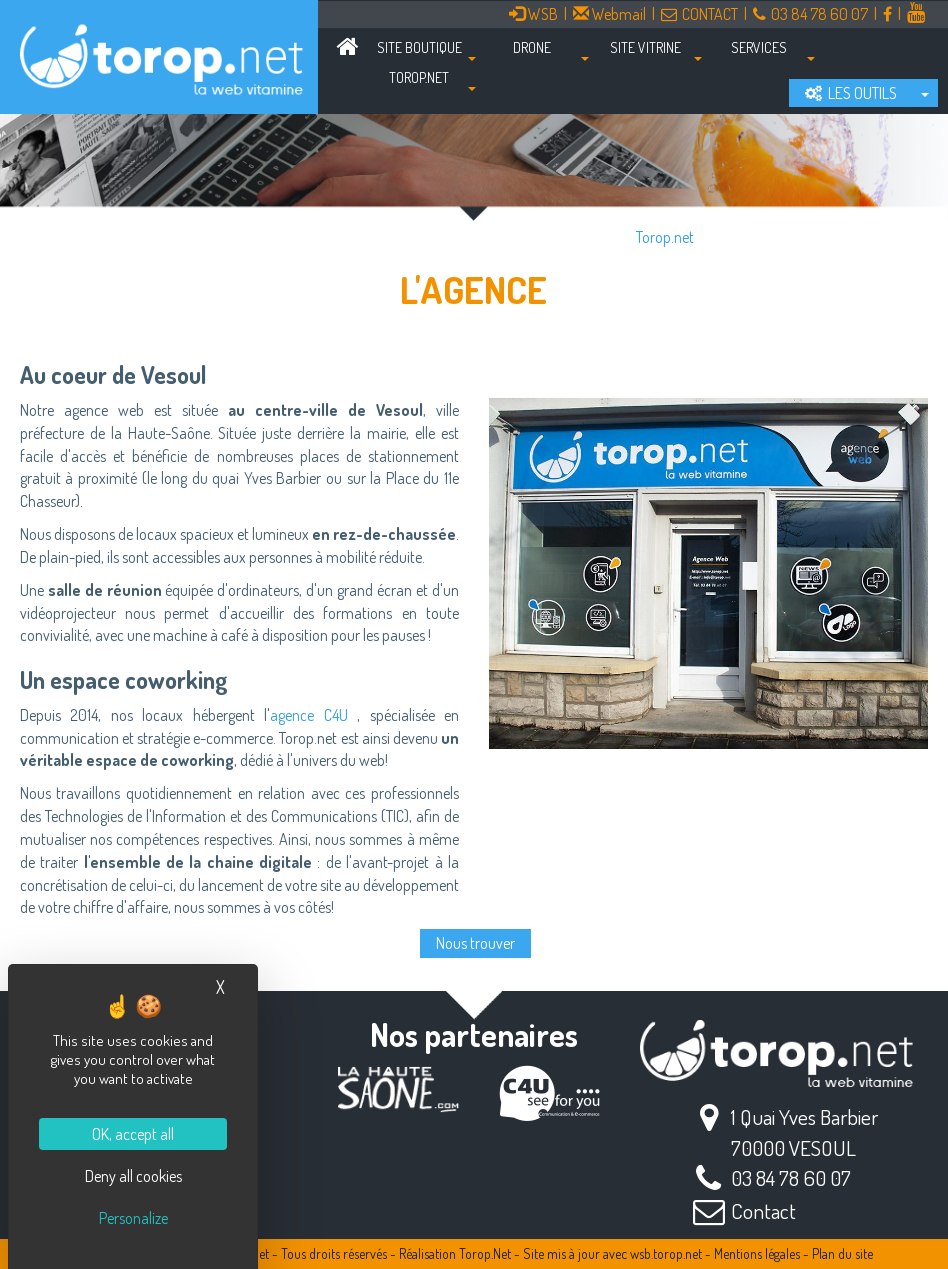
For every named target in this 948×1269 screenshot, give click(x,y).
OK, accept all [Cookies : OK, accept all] (133, 1134)
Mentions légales (757, 1253)
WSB (533, 14)
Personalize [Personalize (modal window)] (133, 1218)
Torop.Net (485, 1253)
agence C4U (308, 715)
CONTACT (699, 14)
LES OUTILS (851, 93)
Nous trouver (475, 943)
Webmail (609, 14)
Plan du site (842, 1253)
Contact (763, 1210)
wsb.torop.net (666, 1253)
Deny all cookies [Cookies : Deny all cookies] (133, 1176)
